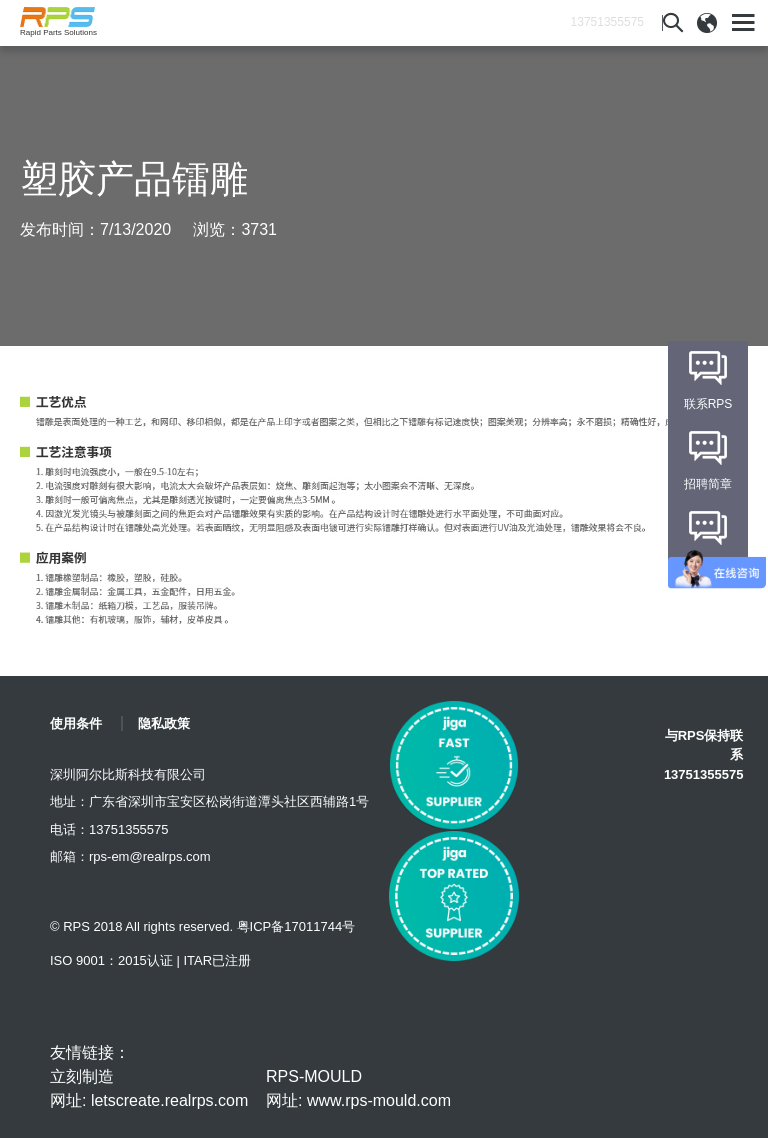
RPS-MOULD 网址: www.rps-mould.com (358, 1088)
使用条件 (76, 723)
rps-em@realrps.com (150, 856)
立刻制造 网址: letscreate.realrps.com (149, 1088)
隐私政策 (164, 723)
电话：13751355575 (109, 829)
